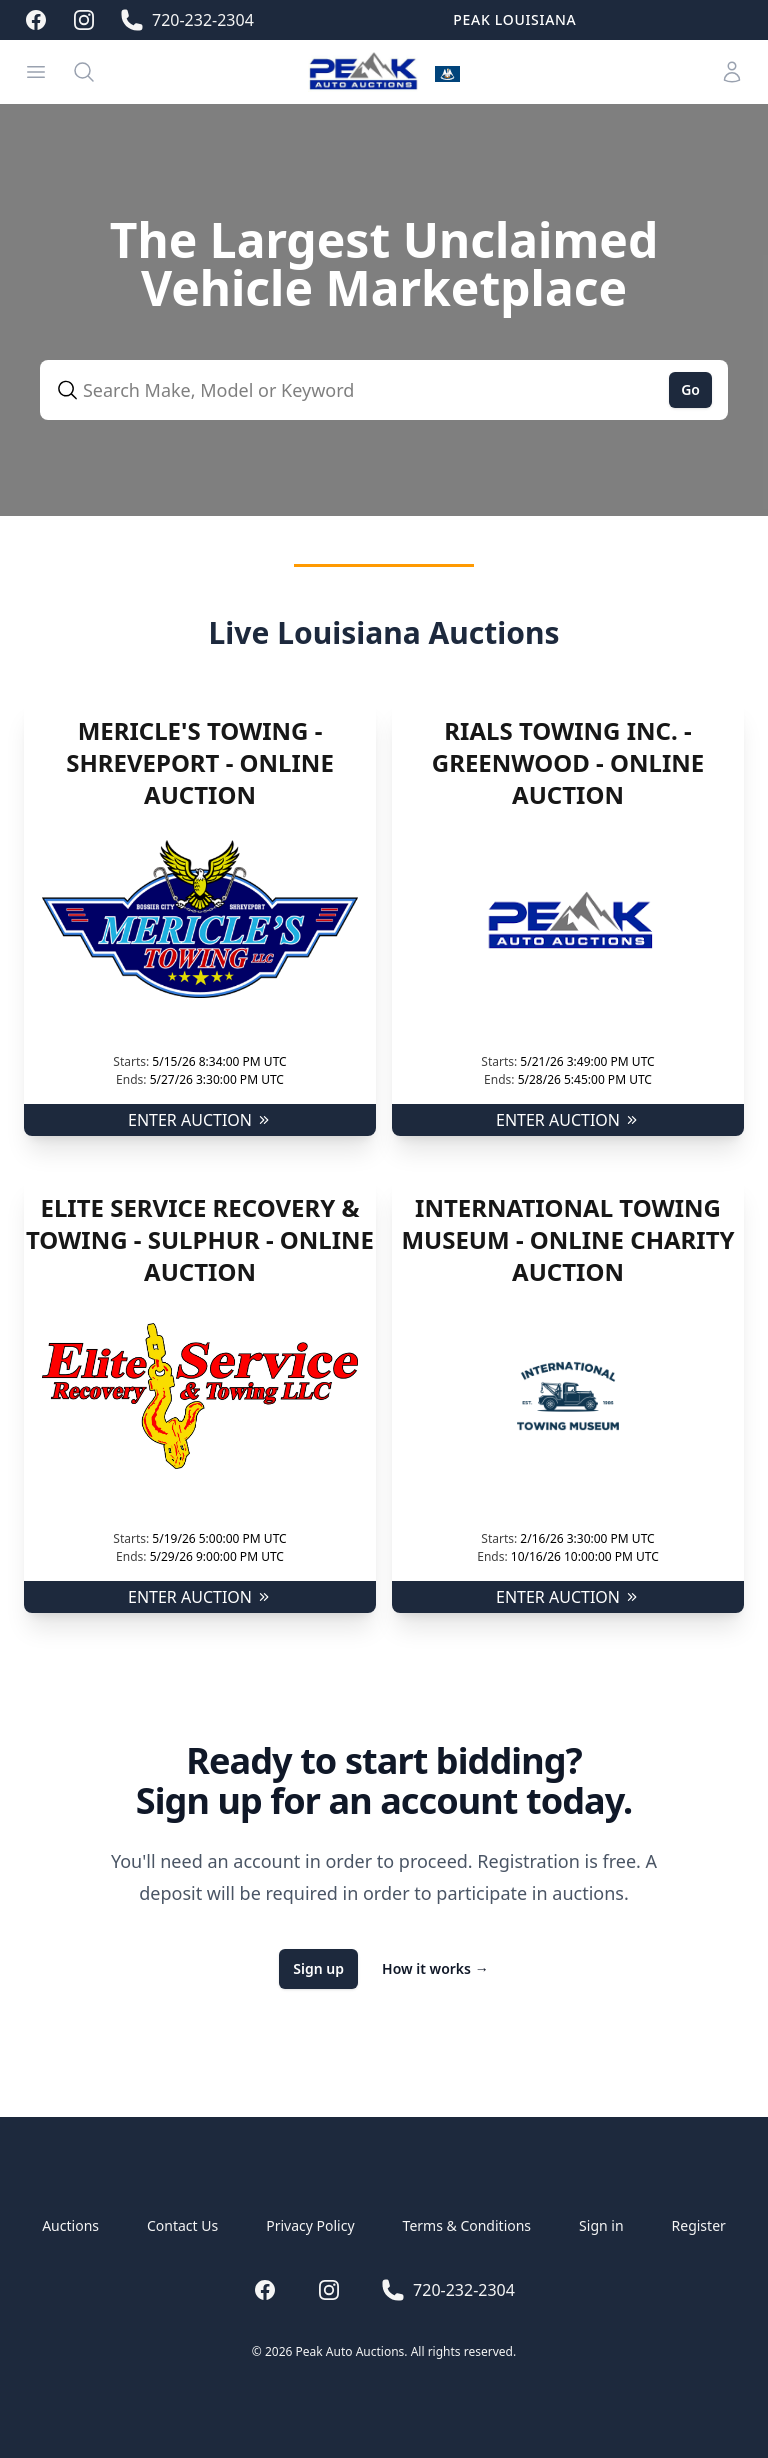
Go (690, 389)
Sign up (318, 1968)
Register (699, 2225)
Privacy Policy (310, 2225)
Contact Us (182, 2225)
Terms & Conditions (467, 2225)
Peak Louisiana (514, 19)
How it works (435, 1968)
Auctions (70, 2225)
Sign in (601, 2225)
